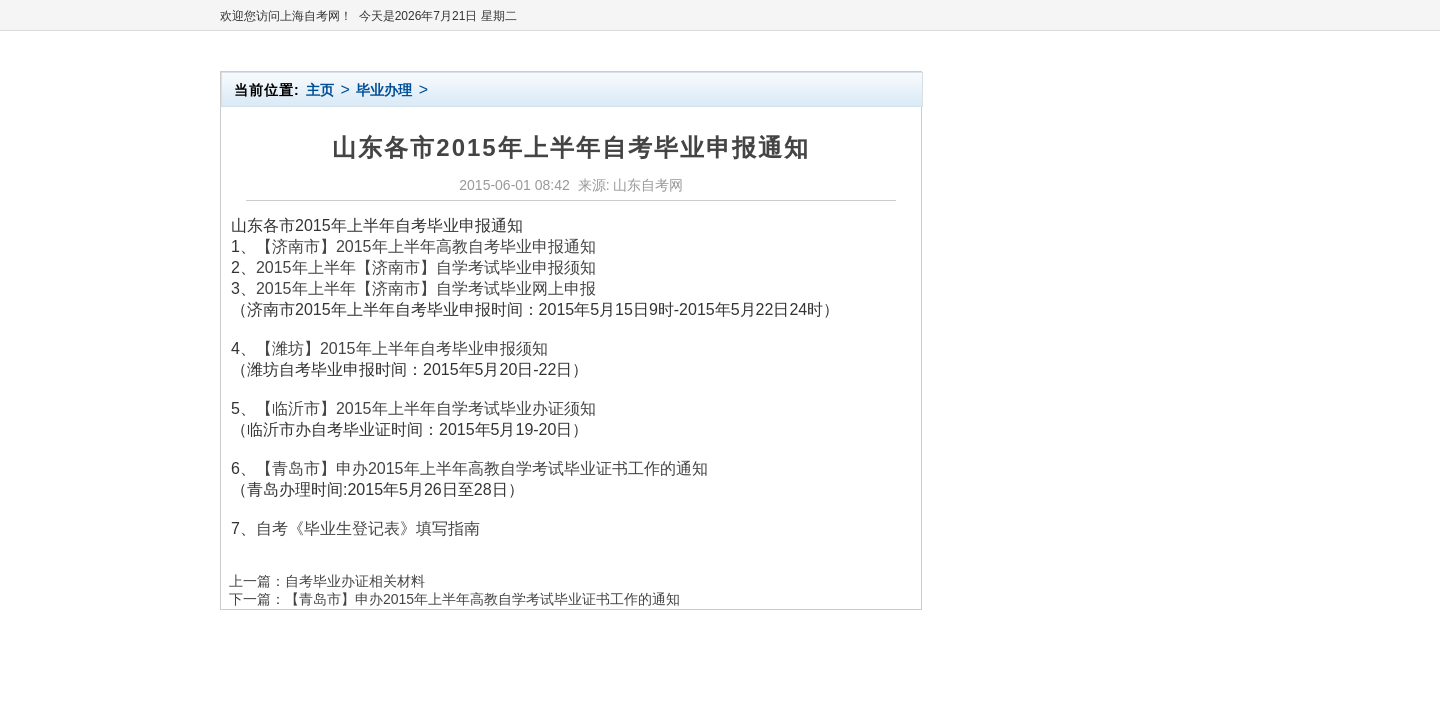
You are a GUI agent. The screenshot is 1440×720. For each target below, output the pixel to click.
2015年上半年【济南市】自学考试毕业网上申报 (426, 288)
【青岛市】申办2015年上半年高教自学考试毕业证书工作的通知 (482, 468)
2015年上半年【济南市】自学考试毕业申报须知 (426, 267)
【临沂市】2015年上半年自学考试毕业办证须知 (426, 408)
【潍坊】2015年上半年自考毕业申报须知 (402, 348)
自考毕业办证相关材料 (355, 581)
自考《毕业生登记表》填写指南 (368, 528)
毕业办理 (384, 90)
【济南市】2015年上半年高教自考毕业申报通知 (426, 246)
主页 (320, 90)
